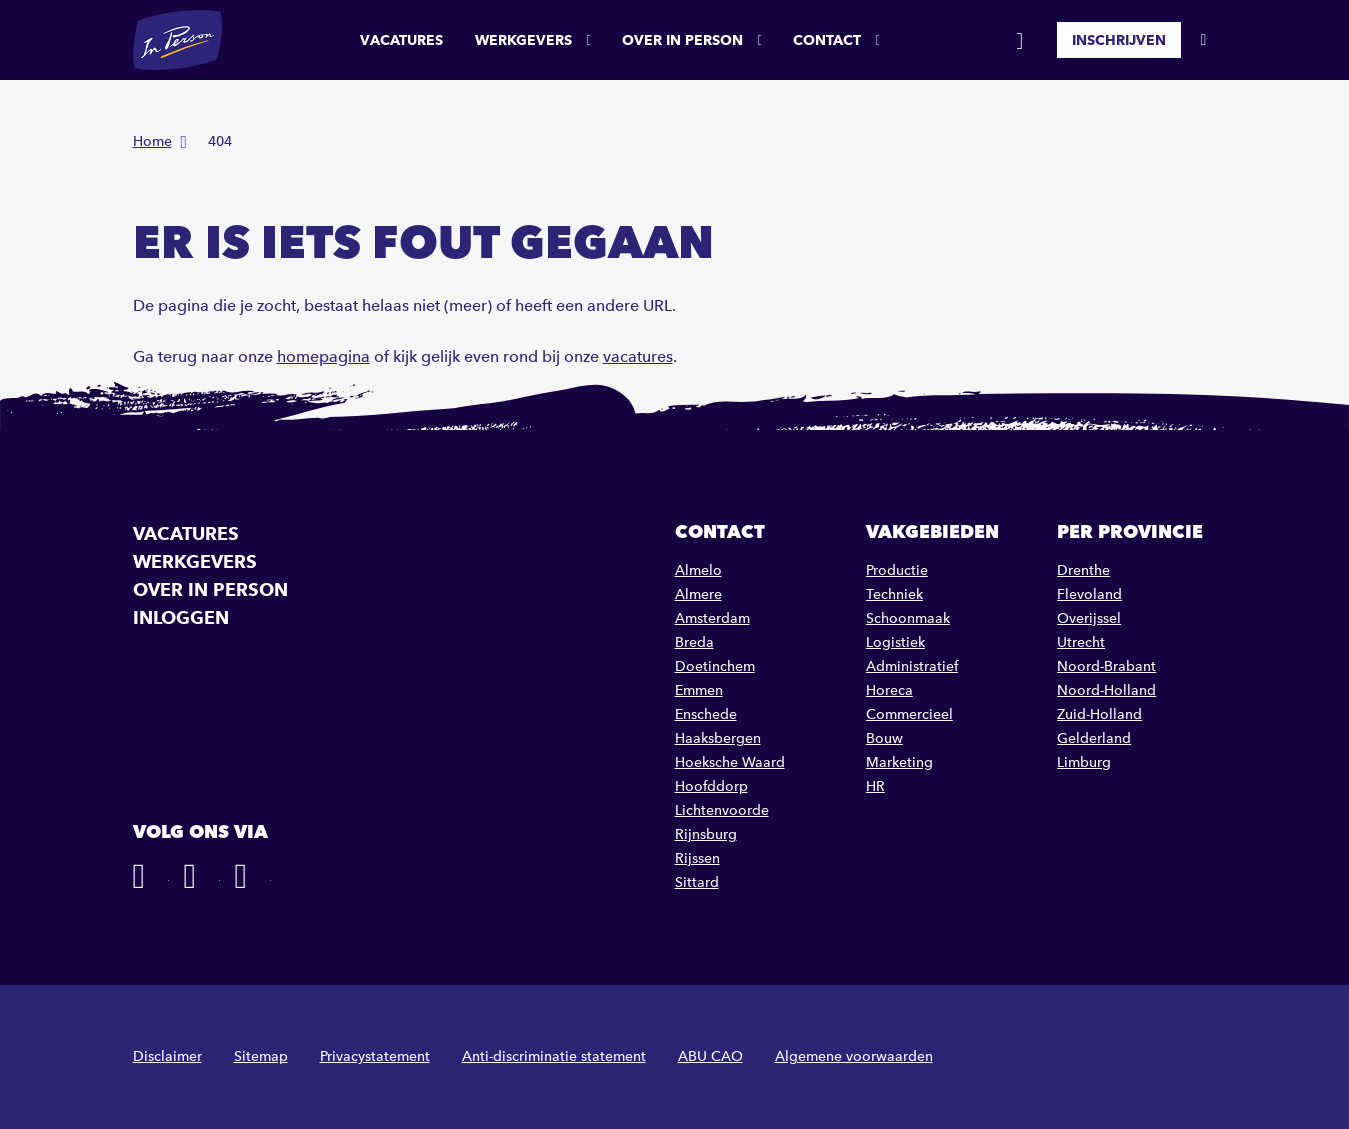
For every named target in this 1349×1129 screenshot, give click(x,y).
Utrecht (1081, 642)
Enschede (706, 714)
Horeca (889, 690)
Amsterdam (712, 618)
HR (875, 786)
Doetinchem (715, 666)
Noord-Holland (1106, 690)
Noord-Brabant (1106, 666)
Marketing (899, 762)
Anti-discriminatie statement (554, 1056)
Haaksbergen (718, 738)
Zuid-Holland (1099, 714)
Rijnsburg (706, 834)
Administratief (912, 666)
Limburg (1084, 762)
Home (152, 141)
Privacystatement (375, 1056)
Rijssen (697, 858)
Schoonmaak (908, 618)
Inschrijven (1119, 40)
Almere (698, 594)
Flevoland (1089, 594)
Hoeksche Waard (730, 762)
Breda (694, 642)
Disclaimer (167, 1056)
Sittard (697, 882)
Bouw (884, 738)
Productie (897, 570)
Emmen (699, 690)
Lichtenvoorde (722, 810)
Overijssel (1089, 618)
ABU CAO (710, 1056)
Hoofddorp (711, 786)
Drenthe (1083, 570)
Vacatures (401, 40)
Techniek (894, 594)
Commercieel (909, 714)
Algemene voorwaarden (854, 1056)
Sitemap (261, 1056)
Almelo (698, 570)
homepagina (323, 356)
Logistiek (895, 642)
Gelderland (1094, 738)
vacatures (638, 356)
